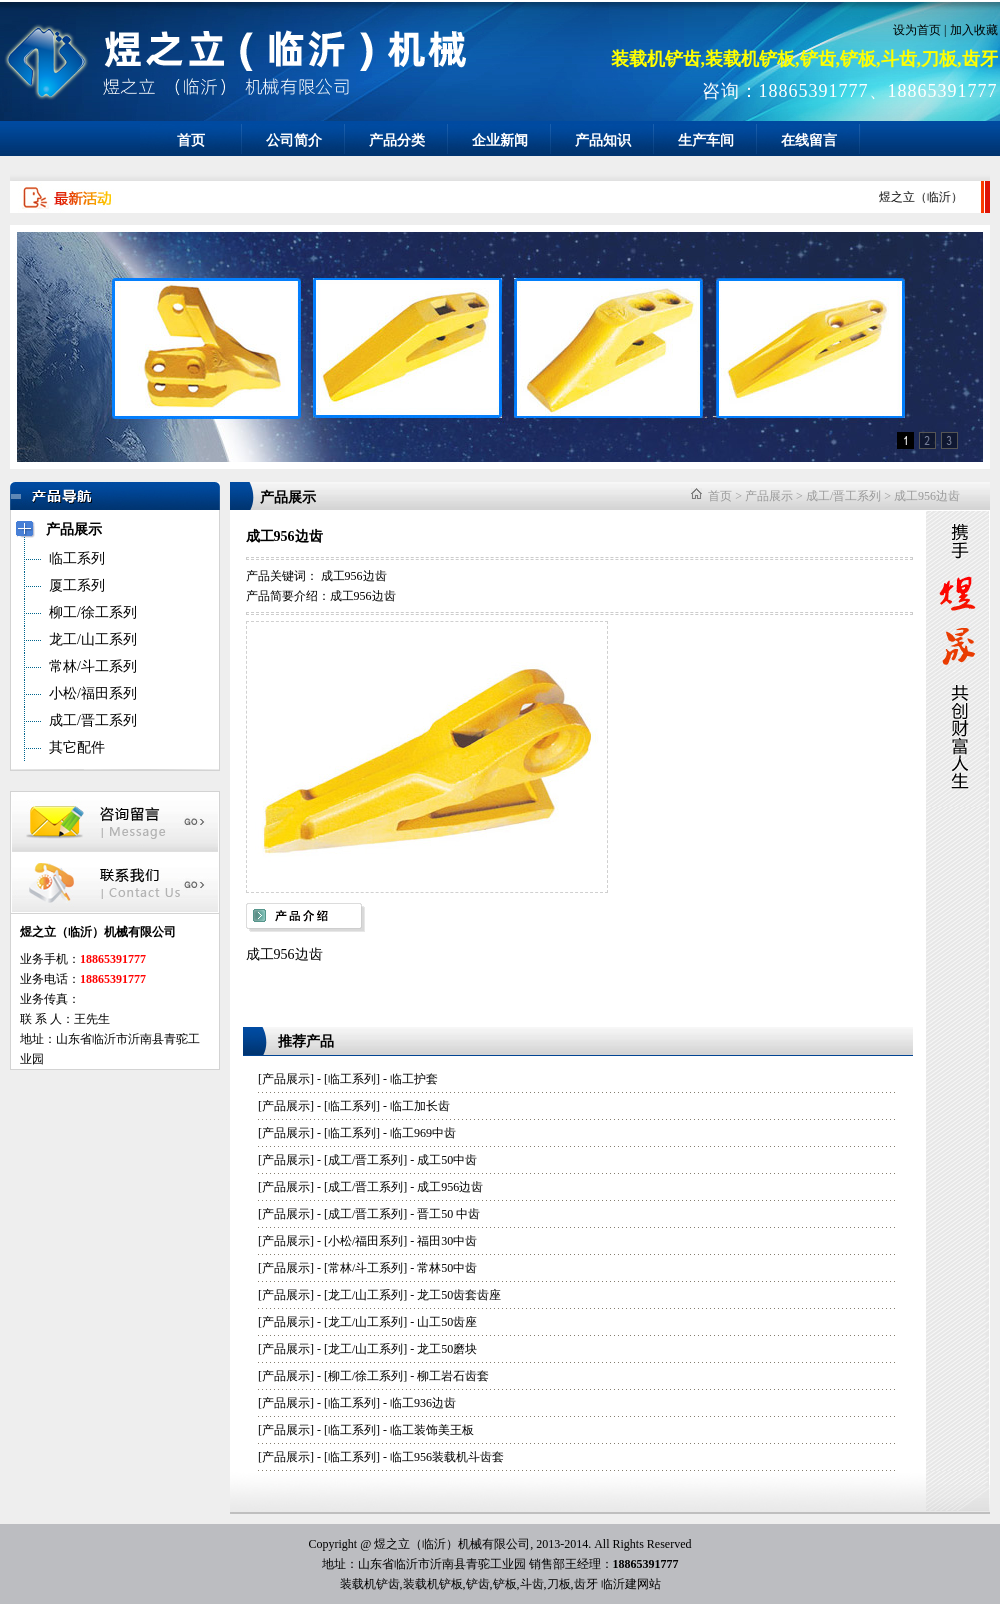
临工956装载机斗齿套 (447, 1457)
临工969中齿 (423, 1133)
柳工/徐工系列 (365, 1376)
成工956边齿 (927, 496)
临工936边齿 (423, 1403)
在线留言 (809, 140)
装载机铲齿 (370, 1584)
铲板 (505, 1584)
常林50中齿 (447, 1268)
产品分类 (397, 140)
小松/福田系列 (365, 1241)
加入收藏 (974, 30)
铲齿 (478, 1584)
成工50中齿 (447, 1160)
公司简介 (294, 140)
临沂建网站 (631, 1584)
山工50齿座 (447, 1322)
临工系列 (352, 1079)
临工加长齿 (420, 1106)
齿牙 (586, 1584)
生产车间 (706, 140)
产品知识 (603, 140)
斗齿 (532, 1584)
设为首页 (917, 30)
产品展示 (769, 496)
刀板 (559, 1584)
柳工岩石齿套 (453, 1376)
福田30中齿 (447, 1241)
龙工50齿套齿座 (459, 1295)
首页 (191, 140)
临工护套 (414, 1079)
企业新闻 (500, 140)
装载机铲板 (433, 1584)
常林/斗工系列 (365, 1268)
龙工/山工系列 (365, 1295)
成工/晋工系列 (843, 496)
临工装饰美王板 (432, 1430)
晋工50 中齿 (448, 1214)
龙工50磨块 (447, 1349)
